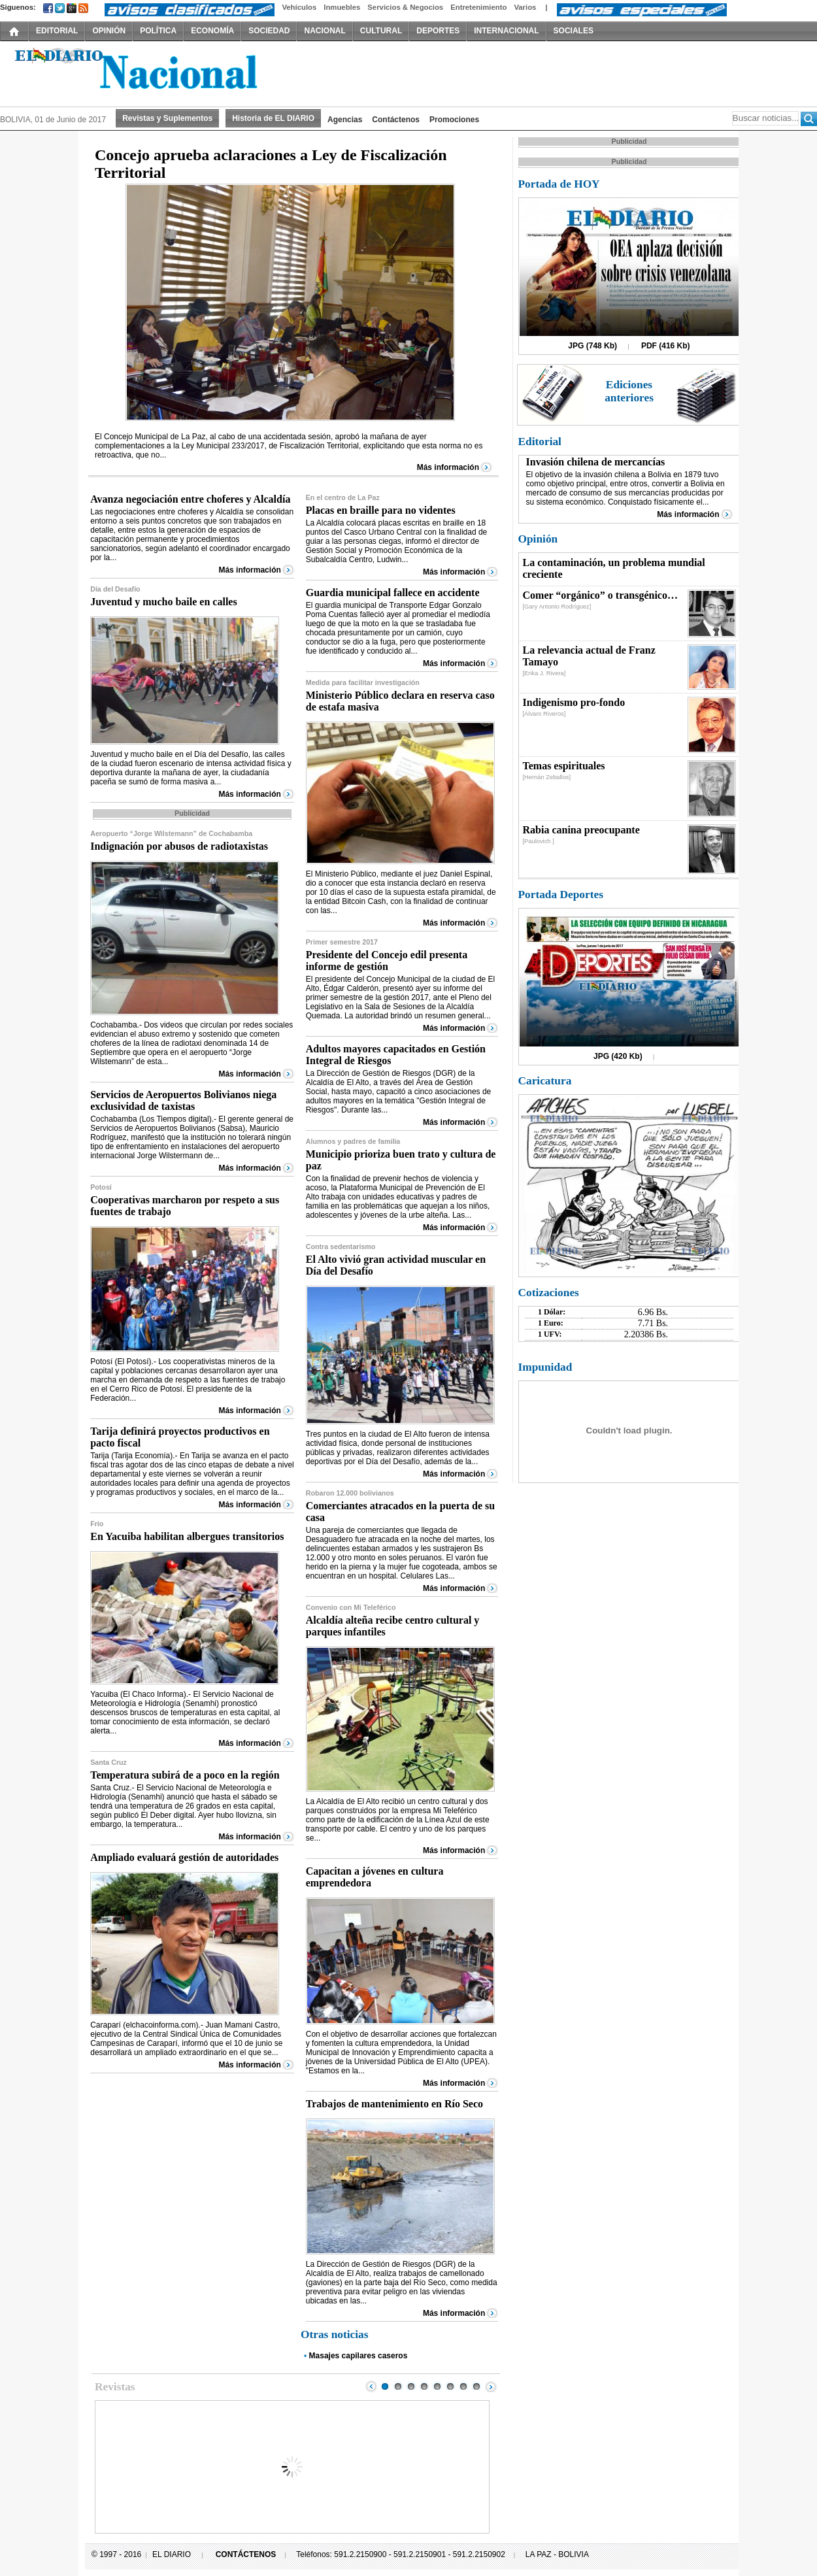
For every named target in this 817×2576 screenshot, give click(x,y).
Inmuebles (342, 7)
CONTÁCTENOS (246, 2554)
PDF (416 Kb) (665, 345)
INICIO (14, 31)
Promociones (454, 119)
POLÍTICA (158, 30)
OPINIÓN (108, 30)
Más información (448, 467)
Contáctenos (396, 119)
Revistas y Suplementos (167, 118)
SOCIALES (573, 30)
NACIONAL (324, 30)
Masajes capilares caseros (358, 2355)
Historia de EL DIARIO (273, 118)
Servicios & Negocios (405, 7)
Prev (371, 2386)
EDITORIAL (57, 30)
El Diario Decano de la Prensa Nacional (147, 72)
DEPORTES (437, 30)
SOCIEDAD (269, 30)
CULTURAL (381, 30)
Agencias (344, 119)
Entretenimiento (478, 7)
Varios (525, 7)
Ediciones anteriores (629, 391)
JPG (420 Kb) (617, 1056)
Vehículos (299, 7)
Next (491, 2386)
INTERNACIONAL (506, 30)
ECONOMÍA (212, 30)
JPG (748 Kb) (592, 345)
